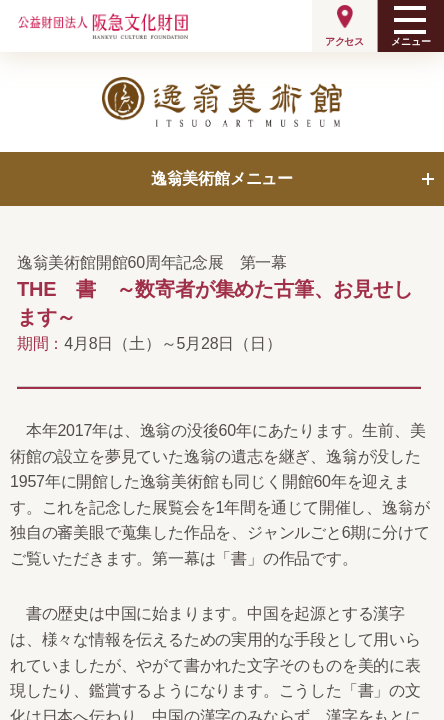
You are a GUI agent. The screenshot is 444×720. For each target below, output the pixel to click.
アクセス (344, 41)
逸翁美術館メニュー (222, 178)
